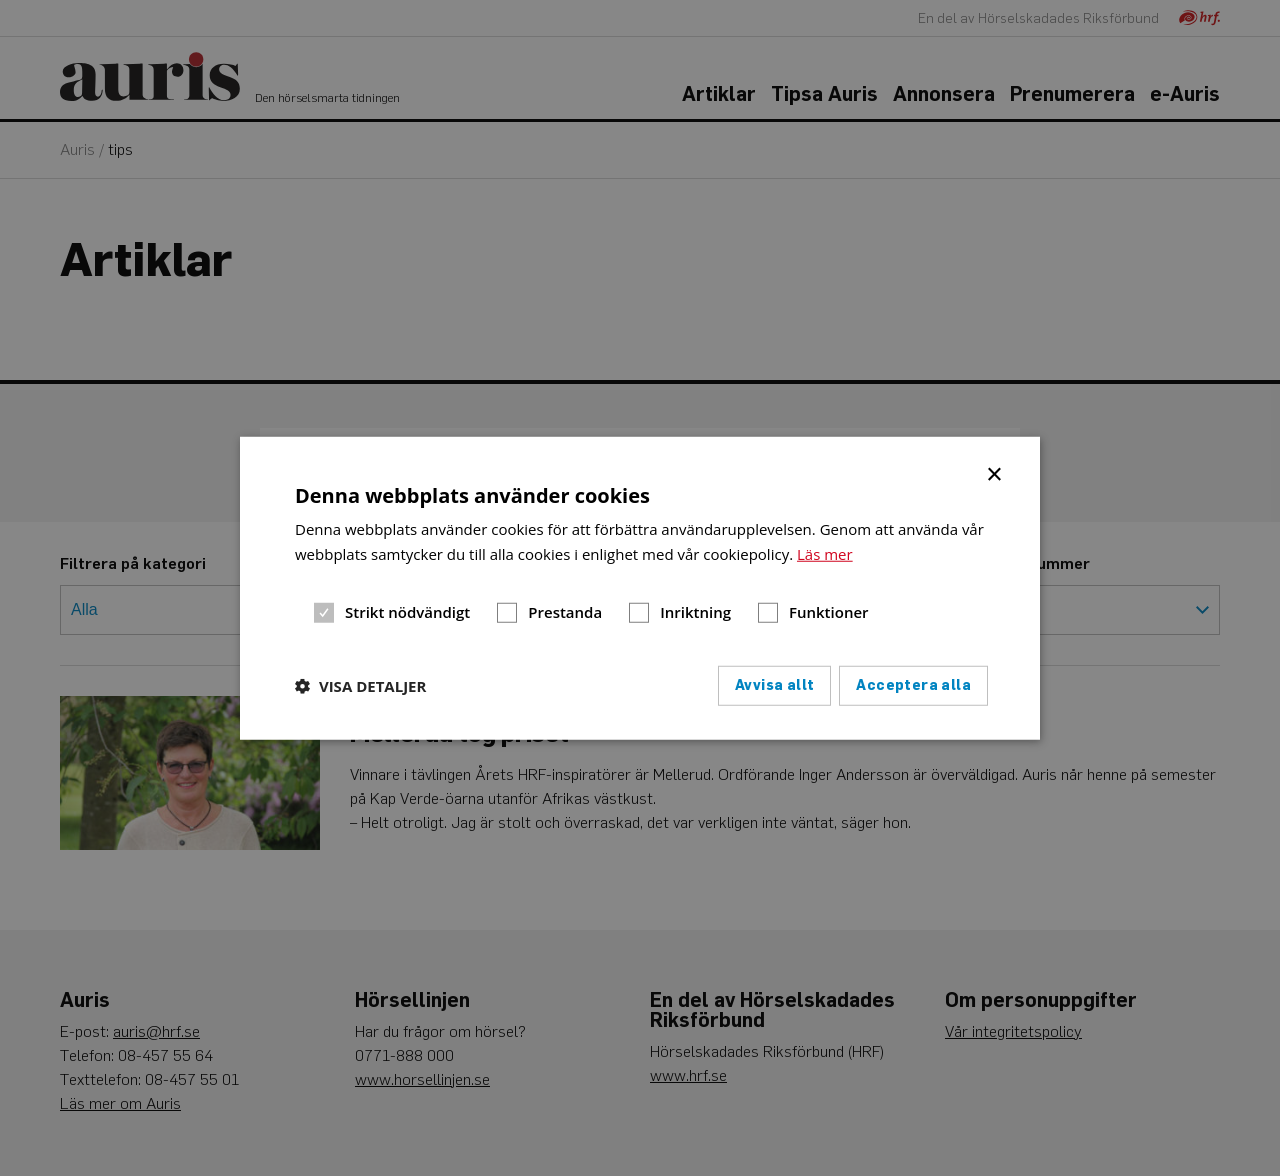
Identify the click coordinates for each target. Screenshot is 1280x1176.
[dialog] (640, 588)
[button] (360, 685)
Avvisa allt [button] (774, 684)
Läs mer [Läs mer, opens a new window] (825, 554)
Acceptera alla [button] (913, 684)
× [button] (995, 473)
